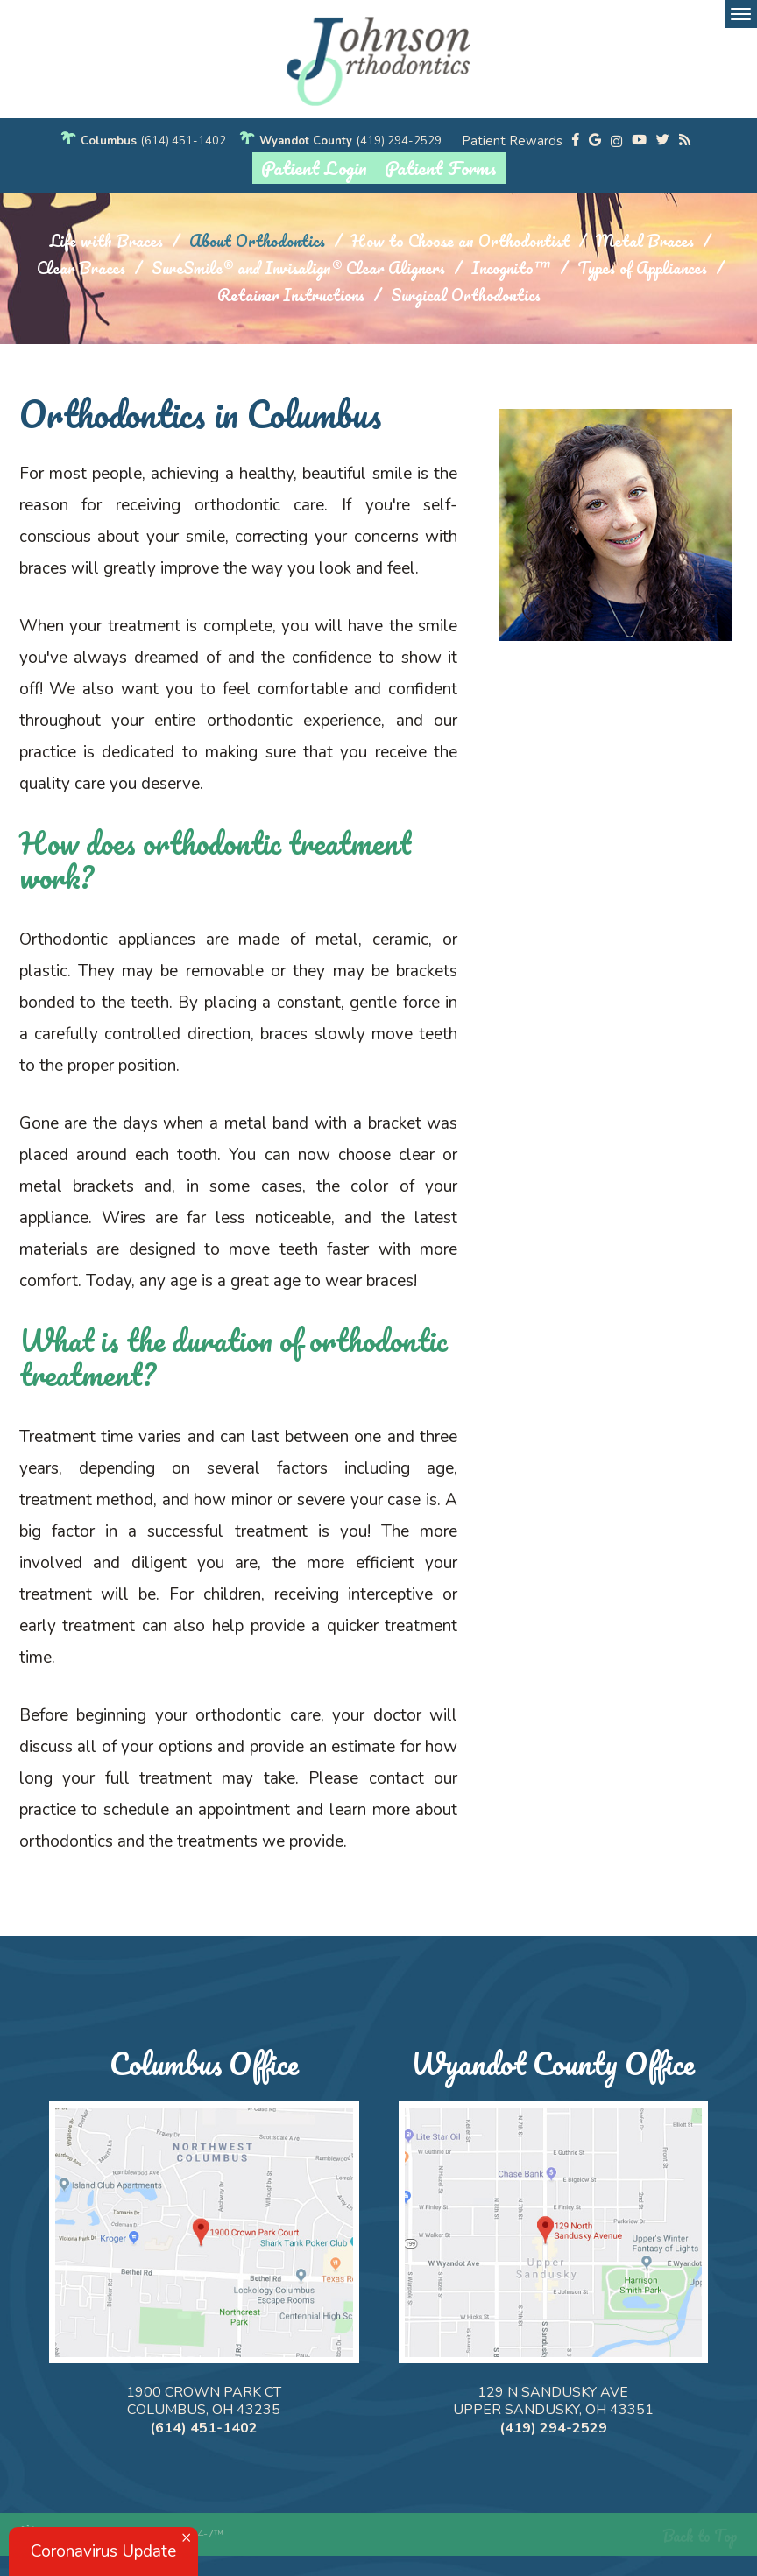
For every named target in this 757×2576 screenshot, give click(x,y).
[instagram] (616, 141)
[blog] (684, 140)
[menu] (741, 14)
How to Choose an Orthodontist (460, 241)
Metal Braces (645, 241)
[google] (595, 140)
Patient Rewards (512, 141)
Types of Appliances (642, 268)
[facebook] (576, 140)
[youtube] (639, 140)
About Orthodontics (257, 241)
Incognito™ (511, 268)
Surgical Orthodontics (466, 295)
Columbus (109, 141)
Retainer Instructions (290, 295)
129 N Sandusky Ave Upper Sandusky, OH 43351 (553, 2400)
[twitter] (663, 140)
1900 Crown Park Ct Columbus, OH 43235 (203, 2400)
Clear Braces (81, 268)
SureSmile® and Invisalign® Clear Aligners (298, 268)
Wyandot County (305, 141)
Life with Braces (106, 241)
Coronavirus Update (103, 2551)
